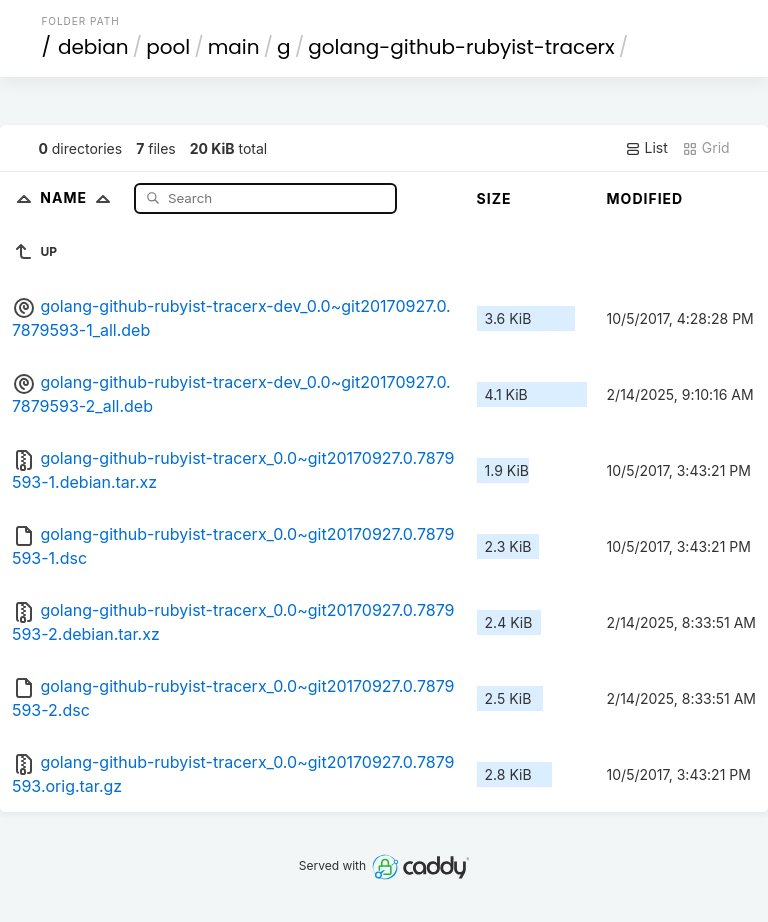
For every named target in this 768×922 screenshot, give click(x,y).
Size (494, 198)
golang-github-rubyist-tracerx (461, 47)
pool (168, 47)
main (234, 47)
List (646, 148)
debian (93, 47)
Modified (645, 198)
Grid (706, 148)
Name (79, 197)
